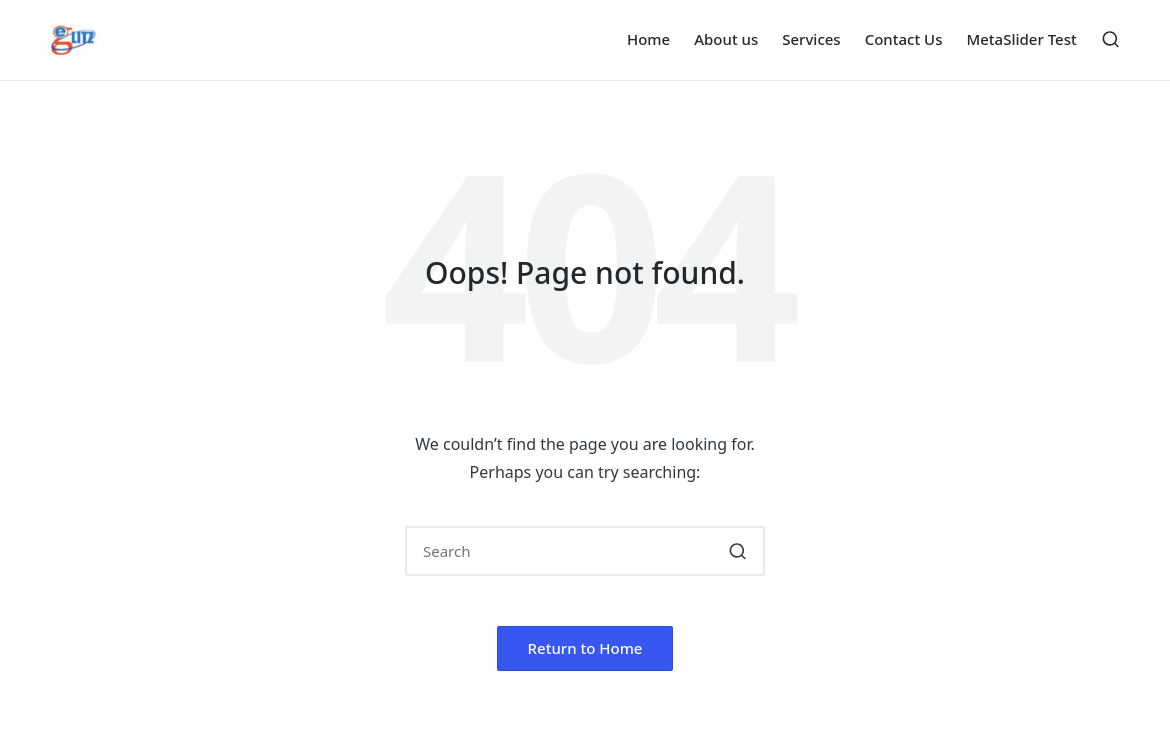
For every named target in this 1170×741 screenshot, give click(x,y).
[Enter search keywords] (585, 551)
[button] (737, 551)
